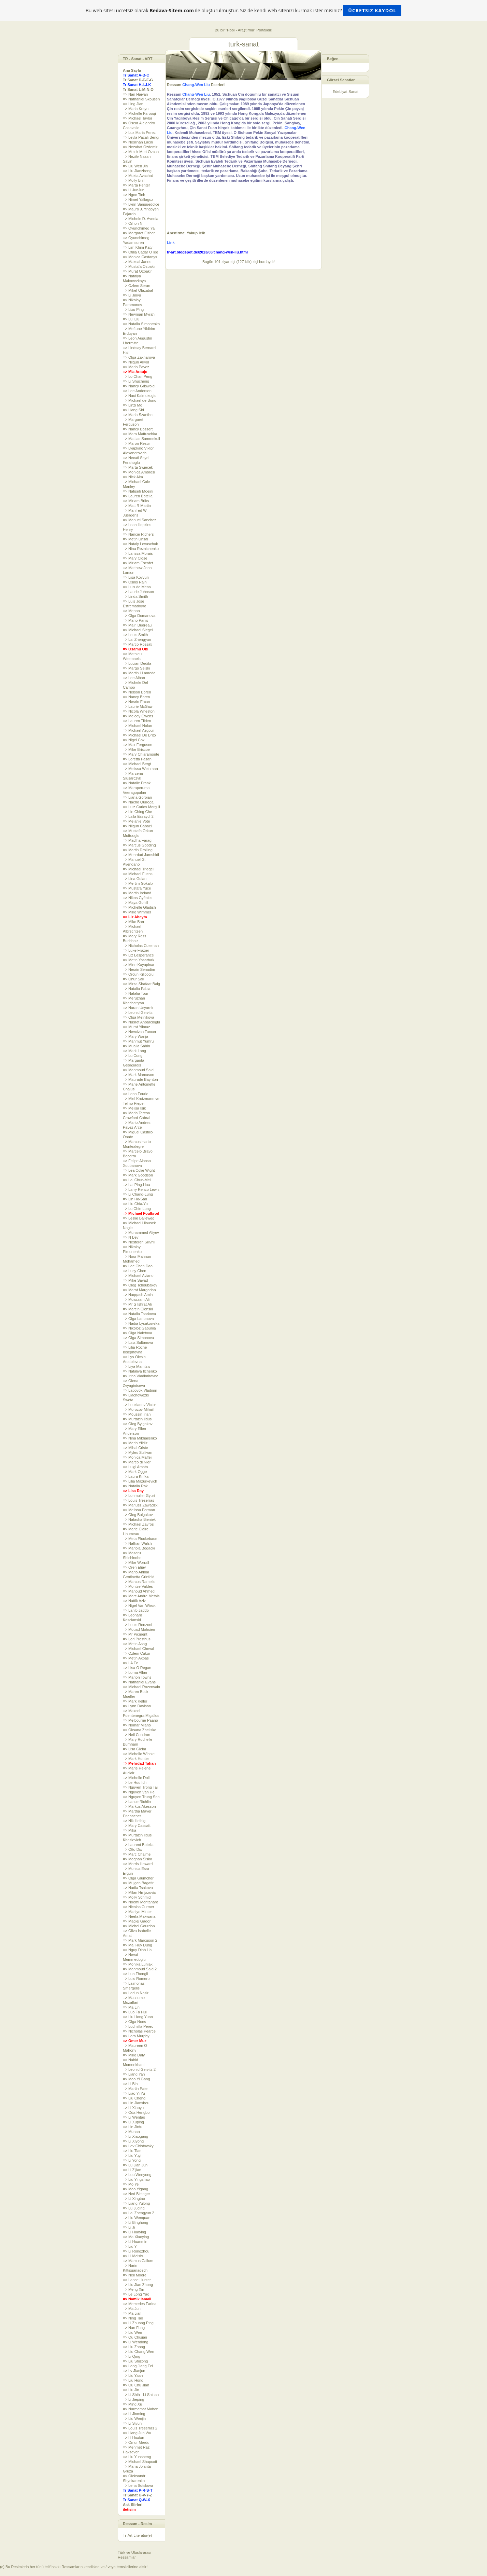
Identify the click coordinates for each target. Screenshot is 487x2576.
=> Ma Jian (132, 2313)
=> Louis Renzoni (137, 1625)
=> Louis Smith (135, 635)
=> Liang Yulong (136, 2203)
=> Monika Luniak (138, 1964)
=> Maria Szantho (138, 415)
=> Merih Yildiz (135, 1443)
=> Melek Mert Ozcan (141, 152)
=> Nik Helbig (134, 1821)
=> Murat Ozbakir (137, 271)
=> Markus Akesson (139, 1806)
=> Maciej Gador (137, 1921)
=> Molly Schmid (137, 1897)
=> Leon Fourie (135, 1094)
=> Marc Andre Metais (141, 1596)
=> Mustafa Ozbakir (139, 266)
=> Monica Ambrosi (139, 472)
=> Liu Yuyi (132, 2155)
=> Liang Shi (133, 410)
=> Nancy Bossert (138, 429)
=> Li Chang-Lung (138, 1194)
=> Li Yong (132, 2160)
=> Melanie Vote (136, 821)
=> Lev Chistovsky (138, 2146)
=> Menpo (131, 611)
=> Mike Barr (133, 922)
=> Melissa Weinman (140, 769)
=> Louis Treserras (138, 1500)
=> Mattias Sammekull (141, 439)
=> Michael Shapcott (140, 2462)
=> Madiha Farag (137, 840)
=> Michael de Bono (139, 400)
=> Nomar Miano (137, 1725)
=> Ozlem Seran (136, 286)
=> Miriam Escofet (138, 563)
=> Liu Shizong (135, 2361)
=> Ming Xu (132, 2404)
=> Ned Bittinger (136, 2194)
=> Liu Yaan (133, 2375)
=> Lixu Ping (133, 309)
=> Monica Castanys (140, 257)
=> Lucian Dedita (137, 663)
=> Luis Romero (136, 1978)
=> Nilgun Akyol (136, 362)
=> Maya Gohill (135, 902)
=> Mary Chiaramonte (141, 754)
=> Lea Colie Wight (139, 1170)
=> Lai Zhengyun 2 (138, 2213)
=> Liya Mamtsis (136, 1366)
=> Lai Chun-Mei (137, 1180)
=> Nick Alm (133, 477)
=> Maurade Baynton (140, 1079)
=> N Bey (131, 1237)
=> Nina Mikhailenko (140, 1438)
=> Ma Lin (131, 2007)
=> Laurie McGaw (138, 706)
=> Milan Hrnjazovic (139, 1892)
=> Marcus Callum (138, 2261)
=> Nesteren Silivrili (139, 1242)
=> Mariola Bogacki (139, 1548)
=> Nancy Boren (136, 697)
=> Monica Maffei (137, 1457)
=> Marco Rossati (137, 644)
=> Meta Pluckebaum (140, 1539)
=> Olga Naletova (137, 1333)
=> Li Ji (129, 2227)
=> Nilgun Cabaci (137, 826)
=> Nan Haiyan (135, 94)
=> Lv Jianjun (134, 2371)
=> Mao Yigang (135, 2189)
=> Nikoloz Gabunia (139, 1328)
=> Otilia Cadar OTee (140, 252)
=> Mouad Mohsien (139, 1629)
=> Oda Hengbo (136, 2112)
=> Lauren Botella (138, 496)
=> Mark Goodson (138, 1175)
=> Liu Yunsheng (137, 2457)
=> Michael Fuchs (138, 874)
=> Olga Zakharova (139, 357)
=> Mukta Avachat (138, 176)
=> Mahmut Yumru (138, 1041)
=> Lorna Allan (135, 1672)
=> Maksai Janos (137, 262)
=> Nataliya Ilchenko (140, 1371)
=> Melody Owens (138, 716)
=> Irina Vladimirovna (140, 1376)
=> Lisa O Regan (137, 1668)
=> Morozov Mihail (138, 1409)
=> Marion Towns (137, 1677)
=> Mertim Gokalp (138, 883)
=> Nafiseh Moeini (138, 491)
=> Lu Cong (133, 1055)
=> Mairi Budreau (137, 625)
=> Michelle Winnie (139, 1754)
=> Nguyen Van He (139, 1792)
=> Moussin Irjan (137, 1414)
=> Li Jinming (134, 2414)
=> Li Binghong (135, 2222)
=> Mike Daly (134, 2055)
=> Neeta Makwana (139, 1916)
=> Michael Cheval (138, 1649)
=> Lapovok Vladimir (140, 1390)
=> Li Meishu (133, 2256)
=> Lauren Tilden (137, 721)
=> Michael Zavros (138, 1524)
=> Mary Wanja (135, 1036)
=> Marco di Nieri (137, 1462)
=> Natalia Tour (135, 993)
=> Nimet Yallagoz (138, 199)
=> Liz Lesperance (138, 955)
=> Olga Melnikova (138, 1017)
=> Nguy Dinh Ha (137, 1950)
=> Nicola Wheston (139, 711)
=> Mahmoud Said (138, 1070)
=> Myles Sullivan (137, 1452)
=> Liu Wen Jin (135, 166)
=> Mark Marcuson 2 (140, 1940)
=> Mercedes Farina (139, 2304)
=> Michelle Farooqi (139, 113)
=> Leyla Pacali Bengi (141, 137)
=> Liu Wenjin (134, 2418)
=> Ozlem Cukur (136, 1653)
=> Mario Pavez (136, 367)
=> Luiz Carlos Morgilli (141, 807)
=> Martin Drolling (138, 850)
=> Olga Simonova (138, 1338)
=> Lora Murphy (136, 2036)
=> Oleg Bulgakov (138, 1515)
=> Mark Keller (135, 1701)
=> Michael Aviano (138, 1275)
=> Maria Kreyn (135, 109)
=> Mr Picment (135, 1634)
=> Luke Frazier (136, 950)
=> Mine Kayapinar (138, 965)
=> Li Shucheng (136, 381)
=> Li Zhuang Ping (138, 2323)
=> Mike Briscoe (136, 749)
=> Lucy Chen (134, 1271)
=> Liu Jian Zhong (138, 2285)
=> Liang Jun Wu (137, 2433)
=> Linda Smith (135, 596)
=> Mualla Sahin (136, 1046)
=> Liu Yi (130, 2246)
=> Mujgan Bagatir (138, 1883)
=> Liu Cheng (134, 2098)
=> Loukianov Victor (139, 1405)
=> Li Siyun (132, 2423)
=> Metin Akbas (136, 1658)
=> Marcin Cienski (138, 1309)
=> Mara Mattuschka (140, 434)
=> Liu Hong (133, 2380)
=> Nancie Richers (138, 534)
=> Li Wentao (134, 2117)
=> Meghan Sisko (137, 1859)
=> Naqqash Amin (138, 1295)
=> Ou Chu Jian (136, 2385)
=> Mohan (131, 2132)
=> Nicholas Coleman (141, 945)
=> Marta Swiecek (138, 467)
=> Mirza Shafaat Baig (141, 984)
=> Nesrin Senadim (139, 969)
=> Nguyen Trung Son (141, 1797)
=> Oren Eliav (134, 1567)
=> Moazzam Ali (136, 1299)
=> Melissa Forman (139, 1510)
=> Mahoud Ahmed (139, 1591)
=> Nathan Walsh (137, 1543)
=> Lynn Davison (137, 1706)
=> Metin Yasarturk (138, 960)
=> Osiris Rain (135, 582)
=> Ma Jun (132, 2308)
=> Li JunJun (133, 190)
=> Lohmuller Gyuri (139, 1495)
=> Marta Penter (136, 185)
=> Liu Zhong (134, 2347)
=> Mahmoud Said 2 (140, 1969)
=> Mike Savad (135, 1280)
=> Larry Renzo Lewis (141, 1189)
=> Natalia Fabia (137, 989)
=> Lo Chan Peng (137, 376)
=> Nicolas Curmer (138, 1907)
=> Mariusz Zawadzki (140, 1505)
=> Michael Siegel (138, 630)
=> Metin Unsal (135, 539)
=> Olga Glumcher (138, 1878)
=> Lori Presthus (137, 1639)
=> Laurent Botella (138, 1845)
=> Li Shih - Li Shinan (141, 2395)
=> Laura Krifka (135, 1476)
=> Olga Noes (134, 2022)
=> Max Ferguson (137, 745)
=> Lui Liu (131, 319)
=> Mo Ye (131, 2184)
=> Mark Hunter (136, 1759)
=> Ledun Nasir (135, 1993)
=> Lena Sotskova (138, 2485)
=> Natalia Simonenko (141, 324)
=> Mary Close (135, 558)
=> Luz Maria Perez (139, 132)
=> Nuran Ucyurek (138, 1008)
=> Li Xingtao (134, 2198)
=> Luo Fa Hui (135, 2012)
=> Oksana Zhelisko (139, 1730)
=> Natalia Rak (135, 1486)
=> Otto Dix (132, 1849)
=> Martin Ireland (137, 893)
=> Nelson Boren (137, 692)
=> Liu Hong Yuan (138, 2017)
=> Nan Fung (134, 2328)
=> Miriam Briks (136, 501)
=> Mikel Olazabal (138, 290)
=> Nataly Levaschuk (140, 544)
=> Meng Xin (133, 2289)
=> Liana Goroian (137, 797)
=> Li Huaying (134, 2232)
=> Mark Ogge (135, 1472)
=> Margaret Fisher (139, 233)
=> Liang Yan (134, 2074)
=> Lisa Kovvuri (136, 577)
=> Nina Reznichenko (141, 549)
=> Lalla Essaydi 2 (138, 816)
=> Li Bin (130, 2084)
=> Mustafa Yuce (137, 888)
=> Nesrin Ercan (136, 702)
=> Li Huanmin (135, 2242)
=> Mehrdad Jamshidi (141, 855)
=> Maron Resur (136, 443)
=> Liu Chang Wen (138, 2352)
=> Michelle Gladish (139, 907)
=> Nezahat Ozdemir (140, 147)
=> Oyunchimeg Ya (139, 228)
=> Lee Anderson (137, 391)
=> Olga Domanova (139, 616)
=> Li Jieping (133, 2399)
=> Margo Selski (136, 668)
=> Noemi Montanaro (140, 1902)
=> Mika (129, 1830)
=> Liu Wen (132, 2332)
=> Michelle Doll (136, 1778)
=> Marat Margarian (139, 1290)
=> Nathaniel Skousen (141, 99)
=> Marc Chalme (137, 1854)
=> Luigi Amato (135, 1467)
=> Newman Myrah (139, 314)
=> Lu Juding (134, 2208)
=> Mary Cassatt (137, 1825)
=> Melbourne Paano (140, 1720)
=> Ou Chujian (135, 2337)
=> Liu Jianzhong (137, 171)
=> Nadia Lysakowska (141, 1323)
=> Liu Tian (132, 2151)
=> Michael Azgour (138, 730)
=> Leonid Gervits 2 (139, 2069)
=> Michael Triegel (138, 869)
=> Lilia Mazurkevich (140, 1481)
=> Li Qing (131, 2356)
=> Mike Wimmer (137, 912)
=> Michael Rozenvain (141, 1687)
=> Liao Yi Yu (134, 2093)
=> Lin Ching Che (137, 812)
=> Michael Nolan (137, 726)
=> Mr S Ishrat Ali (137, 1304)
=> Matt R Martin (137, 506)
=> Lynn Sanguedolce (141, 204)
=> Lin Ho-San (135, 1199)
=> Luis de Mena (137, 587)
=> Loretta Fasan (137, 759)
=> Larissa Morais (138, 553)
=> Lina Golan (134, 879)
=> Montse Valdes (138, 1586)
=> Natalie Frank (137, 783)
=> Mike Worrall (136, 1562)
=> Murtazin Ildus (137, 1419)
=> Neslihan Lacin (138, 142)
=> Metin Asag (135, 1644)
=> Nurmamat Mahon (140, 2409)
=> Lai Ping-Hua (136, 1185)
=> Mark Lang (134, 1051)
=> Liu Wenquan (137, 2218)
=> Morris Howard (138, 1864)
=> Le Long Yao (136, 2294)
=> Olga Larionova (138, 1319)
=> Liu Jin (131, 2390)
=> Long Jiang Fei (138, 2366)
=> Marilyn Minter (137, 1912)
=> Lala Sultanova (138, 1342)
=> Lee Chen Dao (138, 1266)
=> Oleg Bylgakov (138, 1424)
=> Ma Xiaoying (136, 2237)
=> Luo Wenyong (137, 2175)
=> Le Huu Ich (134, 1782)
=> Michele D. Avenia (140, 219)
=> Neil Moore (134, 2275)
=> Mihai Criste (135, 1448)
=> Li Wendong (135, 2342)
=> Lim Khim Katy (138, 247)
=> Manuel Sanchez (139, 520)
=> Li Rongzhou (136, 2251)
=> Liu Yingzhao (136, 2179)
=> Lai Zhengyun (137, 639)
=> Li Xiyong (133, 2141)
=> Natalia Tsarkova (139, 1314)
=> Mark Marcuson (138, 1075)
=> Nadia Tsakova (138, 1888)
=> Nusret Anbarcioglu (141, 1022)
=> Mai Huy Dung (137, 1945)
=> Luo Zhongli (135, 1974)
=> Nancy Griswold (139, 386)
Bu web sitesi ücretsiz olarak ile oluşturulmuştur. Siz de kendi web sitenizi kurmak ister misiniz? (243, 10)
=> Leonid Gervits (138, 1012)
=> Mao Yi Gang (136, 2079)
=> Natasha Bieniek (139, 1519)
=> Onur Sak (133, 979)
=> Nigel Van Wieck (139, 1605)
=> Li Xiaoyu (133, 2108)
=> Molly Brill (133, 180)
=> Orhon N (132, 223)
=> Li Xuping (133, 2122)
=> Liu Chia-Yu (135, 1204)
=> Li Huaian (133, 2438)
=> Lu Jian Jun (135, 2165)
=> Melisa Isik (134, 1108)
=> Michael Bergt (137, 764)
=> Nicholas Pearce (139, 2031)
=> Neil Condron (136, 1735)
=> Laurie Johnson (138, 592)
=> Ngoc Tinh (134, 195)
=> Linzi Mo (132, 405)
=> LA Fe (130, 1663)
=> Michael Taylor (137, 118)
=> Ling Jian (133, 104)
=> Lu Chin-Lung (137, 1209)
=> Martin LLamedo (139, 673)
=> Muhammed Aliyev (141, 1232)
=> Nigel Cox (134, 740)
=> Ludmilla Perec (138, 2026)
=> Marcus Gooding (139, 845)
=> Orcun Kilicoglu (138, 974)
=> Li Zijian (132, 2170)
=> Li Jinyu (132, 295)
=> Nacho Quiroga (138, 802)
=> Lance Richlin (137, 1802)
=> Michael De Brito (139, 735)
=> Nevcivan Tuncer (139, 1032)
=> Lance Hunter (137, 2280)
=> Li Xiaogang (135, 2136)
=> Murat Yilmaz (136, 1027)
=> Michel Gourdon (139, 1926)
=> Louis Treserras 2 (140, 2428)
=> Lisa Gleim (134, 1749)
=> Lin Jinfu (132, 2127)
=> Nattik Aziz (134, 1601)
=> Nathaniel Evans (139, 1682)
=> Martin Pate (135, 2088)
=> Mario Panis (135, 620)
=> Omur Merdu (136, 2442)
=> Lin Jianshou (136, 2103)
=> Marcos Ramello (139, 1582)
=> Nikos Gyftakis (137, 898)
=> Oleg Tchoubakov (140, 1285)
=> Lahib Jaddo (136, 1610)
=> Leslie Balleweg (138, 1218)
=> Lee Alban (134, 678)
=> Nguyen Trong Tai (140, 1787)
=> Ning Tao (133, 2318)
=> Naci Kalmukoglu (139, 396)
